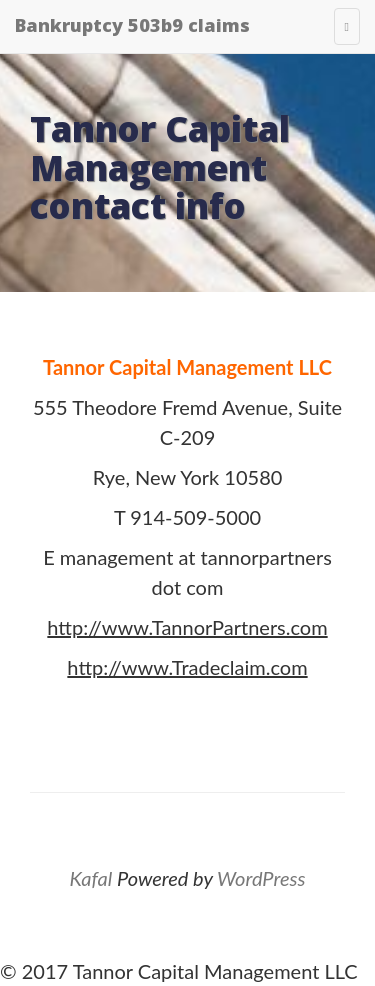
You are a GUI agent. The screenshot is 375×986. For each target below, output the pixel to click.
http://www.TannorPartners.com (187, 627)
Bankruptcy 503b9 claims (132, 25)
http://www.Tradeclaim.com (187, 667)
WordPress (261, 878)
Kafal (91, 878)
